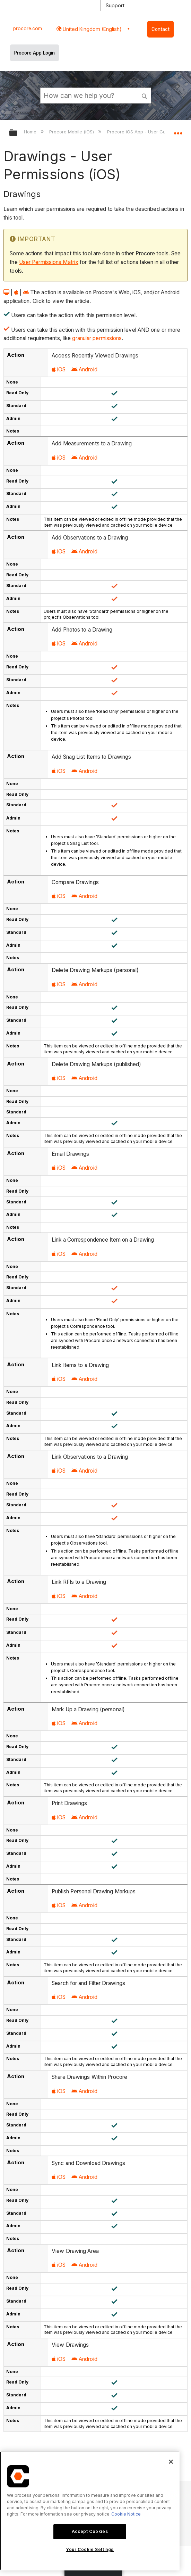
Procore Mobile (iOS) (72, 131)
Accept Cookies (90, 2531)
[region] (90, 2510)
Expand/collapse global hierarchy (17, 133)
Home (31, 131)
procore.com (27, 28)
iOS (59, 369)
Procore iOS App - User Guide (140, 131)
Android (84, 369)
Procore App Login (34, 53)
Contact (160, 29)
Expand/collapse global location (178, 130)
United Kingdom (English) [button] (91, 29)
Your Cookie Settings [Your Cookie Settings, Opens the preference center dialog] (90, 2549)
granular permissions (97, 338)
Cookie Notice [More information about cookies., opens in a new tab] (126, 2514)
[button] (144, 95)
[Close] (171, 2461)
